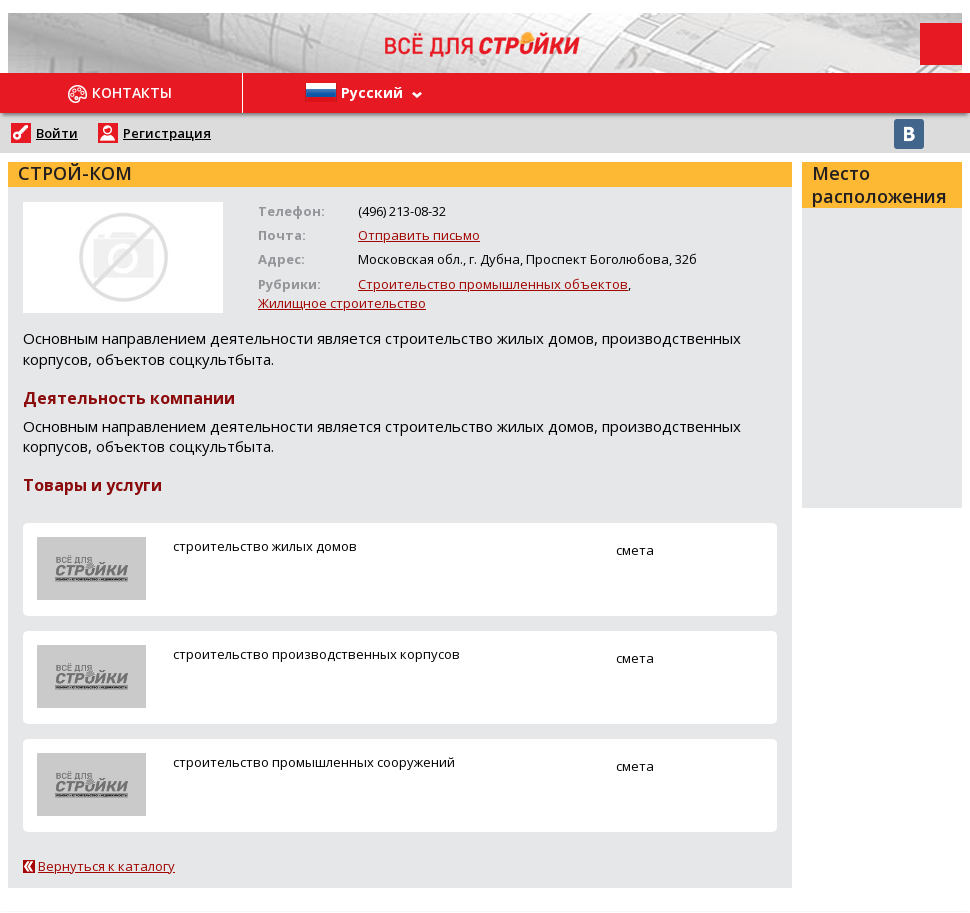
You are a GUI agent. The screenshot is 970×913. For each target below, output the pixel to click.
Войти (57, 133)
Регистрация (167, 133)
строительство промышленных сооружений (314, 762)
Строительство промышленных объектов (493, 284)
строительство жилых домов (265, 546)
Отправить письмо (419, 235)
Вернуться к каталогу (106, 866)
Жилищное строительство (342, 303)
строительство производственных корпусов (316, 654)
